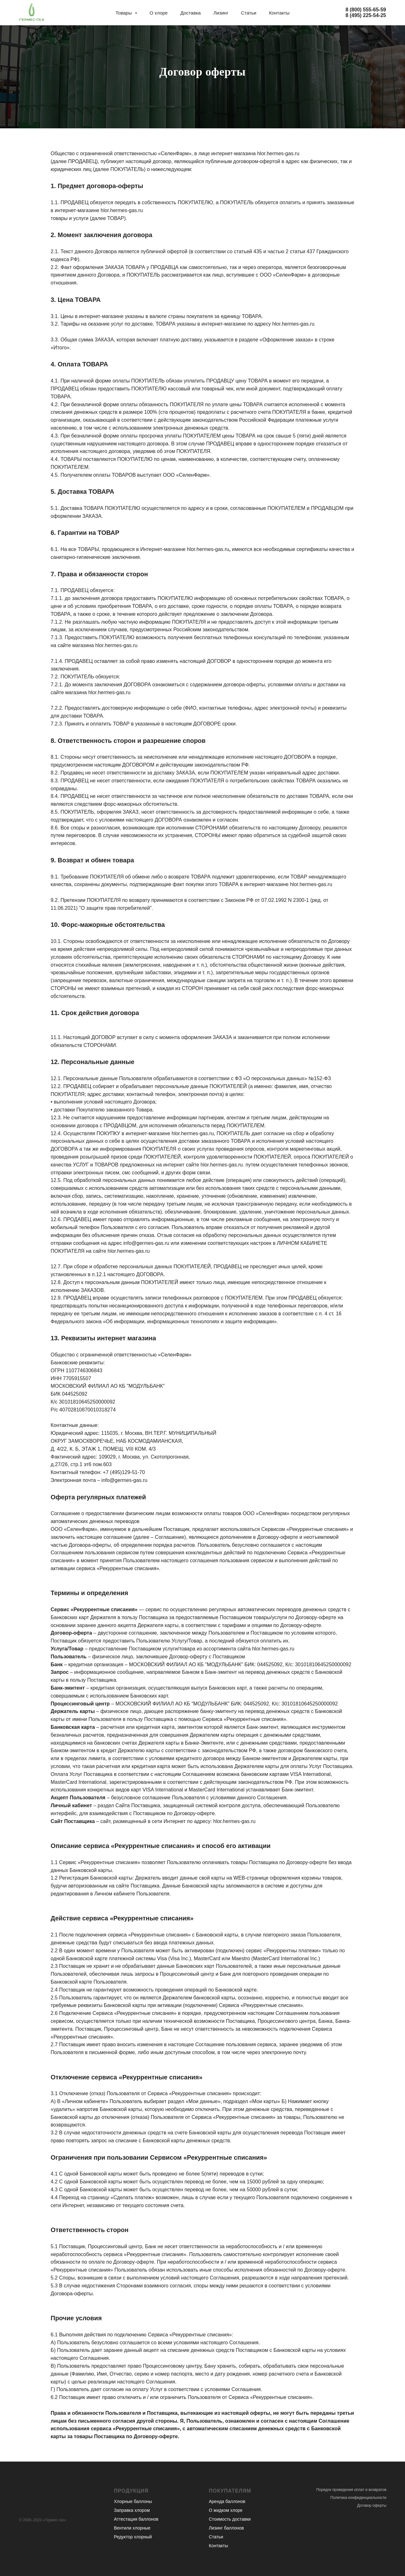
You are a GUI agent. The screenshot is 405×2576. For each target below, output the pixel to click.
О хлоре (159, 12)
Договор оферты (371, 2505)
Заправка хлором (132, 2510)
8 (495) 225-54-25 (366, 15)
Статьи (249, 12)
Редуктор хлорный (133, 2536)
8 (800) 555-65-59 (366, 9)
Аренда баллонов (227, 2501)
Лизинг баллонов (226, 2527)
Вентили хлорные (132, 2527)
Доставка (190, 12)
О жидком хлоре (225, 2510)
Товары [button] (124, 12)
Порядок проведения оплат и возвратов (351, 2489)
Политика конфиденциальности (358, 2497)
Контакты (279, 12)
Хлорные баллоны (133, 2501)
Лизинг (220, 12)
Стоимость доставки (230, 2519)
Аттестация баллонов (136, 2519)
